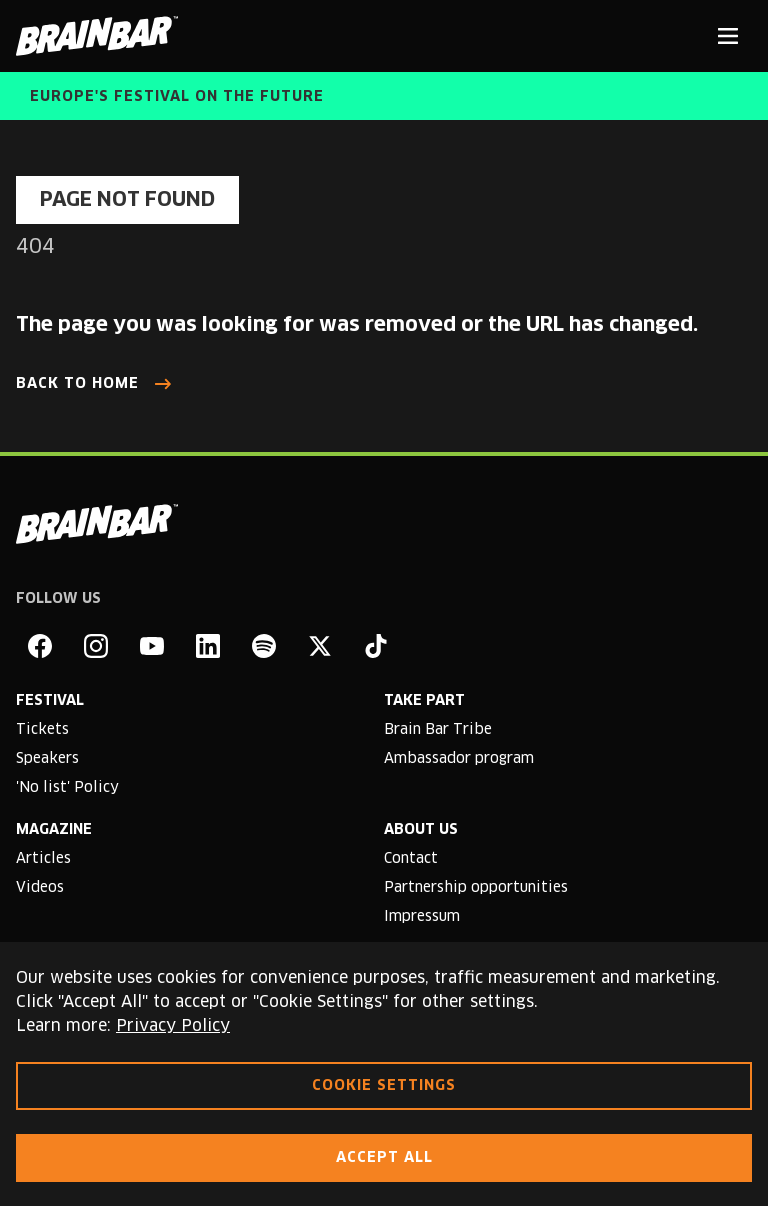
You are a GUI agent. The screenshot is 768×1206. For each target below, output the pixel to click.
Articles (43, 859)
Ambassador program (459, 759)
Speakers (47, 759)
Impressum (422, 917)
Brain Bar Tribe (438, 730)
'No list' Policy (67, 788)
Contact (411, 859)
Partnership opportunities (476, 888)
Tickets (42, 730)
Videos (40, 888)
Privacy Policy (173, 1026)
